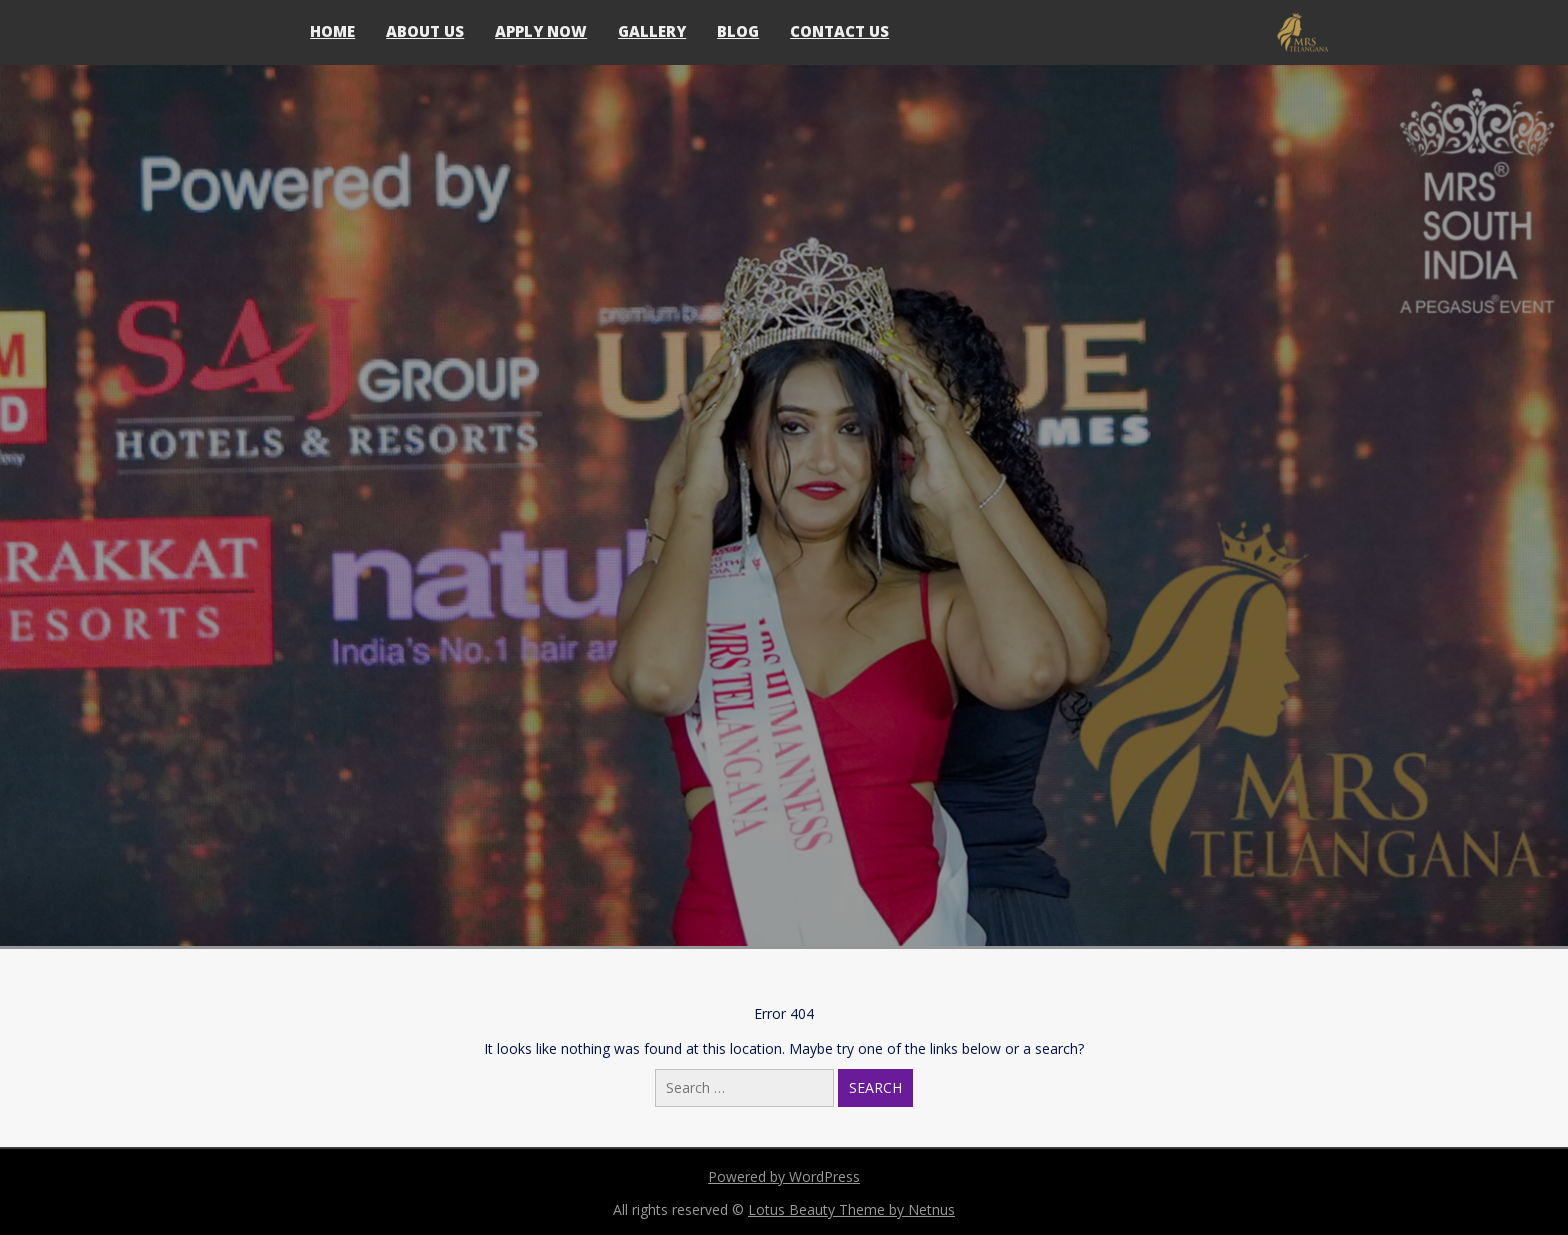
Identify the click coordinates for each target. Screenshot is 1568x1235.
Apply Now (541, 31)
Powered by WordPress (784, 1176)
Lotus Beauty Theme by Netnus (851, 1209)
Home (332, 31)
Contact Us (839, 31)
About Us (425, 31)
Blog (738, 31)
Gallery (652, 31)
